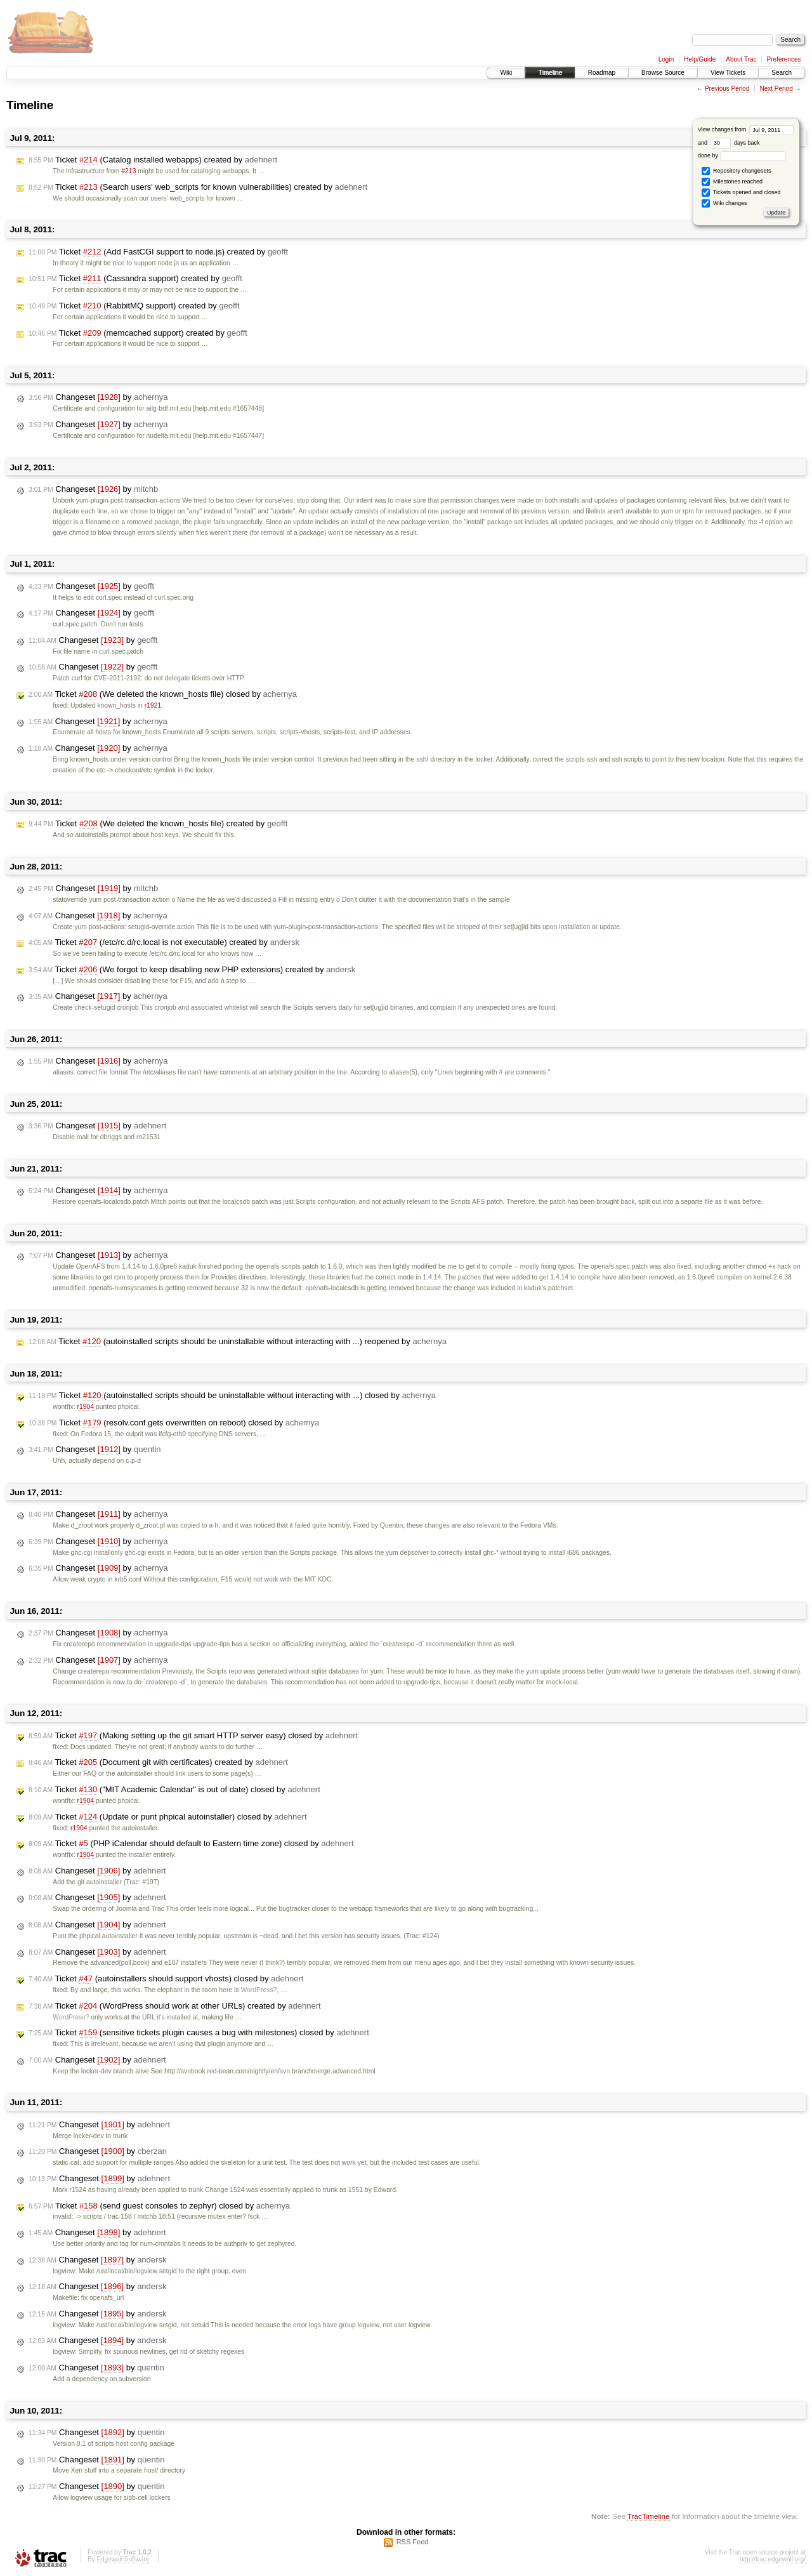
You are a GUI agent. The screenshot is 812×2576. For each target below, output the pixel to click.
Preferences (784, 59)
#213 (128, 171)
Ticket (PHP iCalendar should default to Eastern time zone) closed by (191, 1844)
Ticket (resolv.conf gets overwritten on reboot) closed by (174, 1423)
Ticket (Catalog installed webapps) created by (153, 160)
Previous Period (727, 88)
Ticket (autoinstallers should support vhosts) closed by (166, 1979)
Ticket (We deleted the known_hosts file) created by (158, 824)
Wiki (506, 72)
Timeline (549, 72)
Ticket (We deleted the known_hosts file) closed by (163, 694)
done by (742, 155)
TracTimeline (648, 2516)
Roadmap (601, 72)
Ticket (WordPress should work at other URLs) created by (175, 2006)
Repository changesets (736, 171)
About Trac (741, 59)
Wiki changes (724, 203)
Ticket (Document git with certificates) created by (158, 1762)
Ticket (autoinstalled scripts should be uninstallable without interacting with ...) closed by (232, 1395)
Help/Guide (700, 59)
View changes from (746, 129)
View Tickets (727, 72)
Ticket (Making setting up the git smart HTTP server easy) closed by (193, 1736)
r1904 (85, 1406)
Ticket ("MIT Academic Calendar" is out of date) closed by (174, 1790)
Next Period (775, 88)
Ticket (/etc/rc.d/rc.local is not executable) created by (164, 942)
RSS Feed (412, 2542)
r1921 (153, 705)
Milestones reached (732, 182)
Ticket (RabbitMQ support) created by (134, 306)
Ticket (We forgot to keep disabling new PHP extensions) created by (192, 970)
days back (734, 143)
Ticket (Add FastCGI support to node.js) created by (158, 252)
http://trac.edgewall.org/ (773, 2559)
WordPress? (258, 1989)
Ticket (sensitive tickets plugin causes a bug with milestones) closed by (199, 2033)
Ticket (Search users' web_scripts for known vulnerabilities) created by (198, 187)
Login (666, 59)
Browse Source (662, 72)
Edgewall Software (122, 2559)
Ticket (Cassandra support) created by (135, 279)
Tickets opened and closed (741, 192)
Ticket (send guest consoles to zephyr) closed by (159, 2206)
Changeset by (98, 397)
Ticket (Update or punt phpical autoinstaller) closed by (168, 1817)
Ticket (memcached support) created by (138, 333)
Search (781, 72)
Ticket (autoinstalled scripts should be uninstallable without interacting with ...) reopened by (238, 1342)
